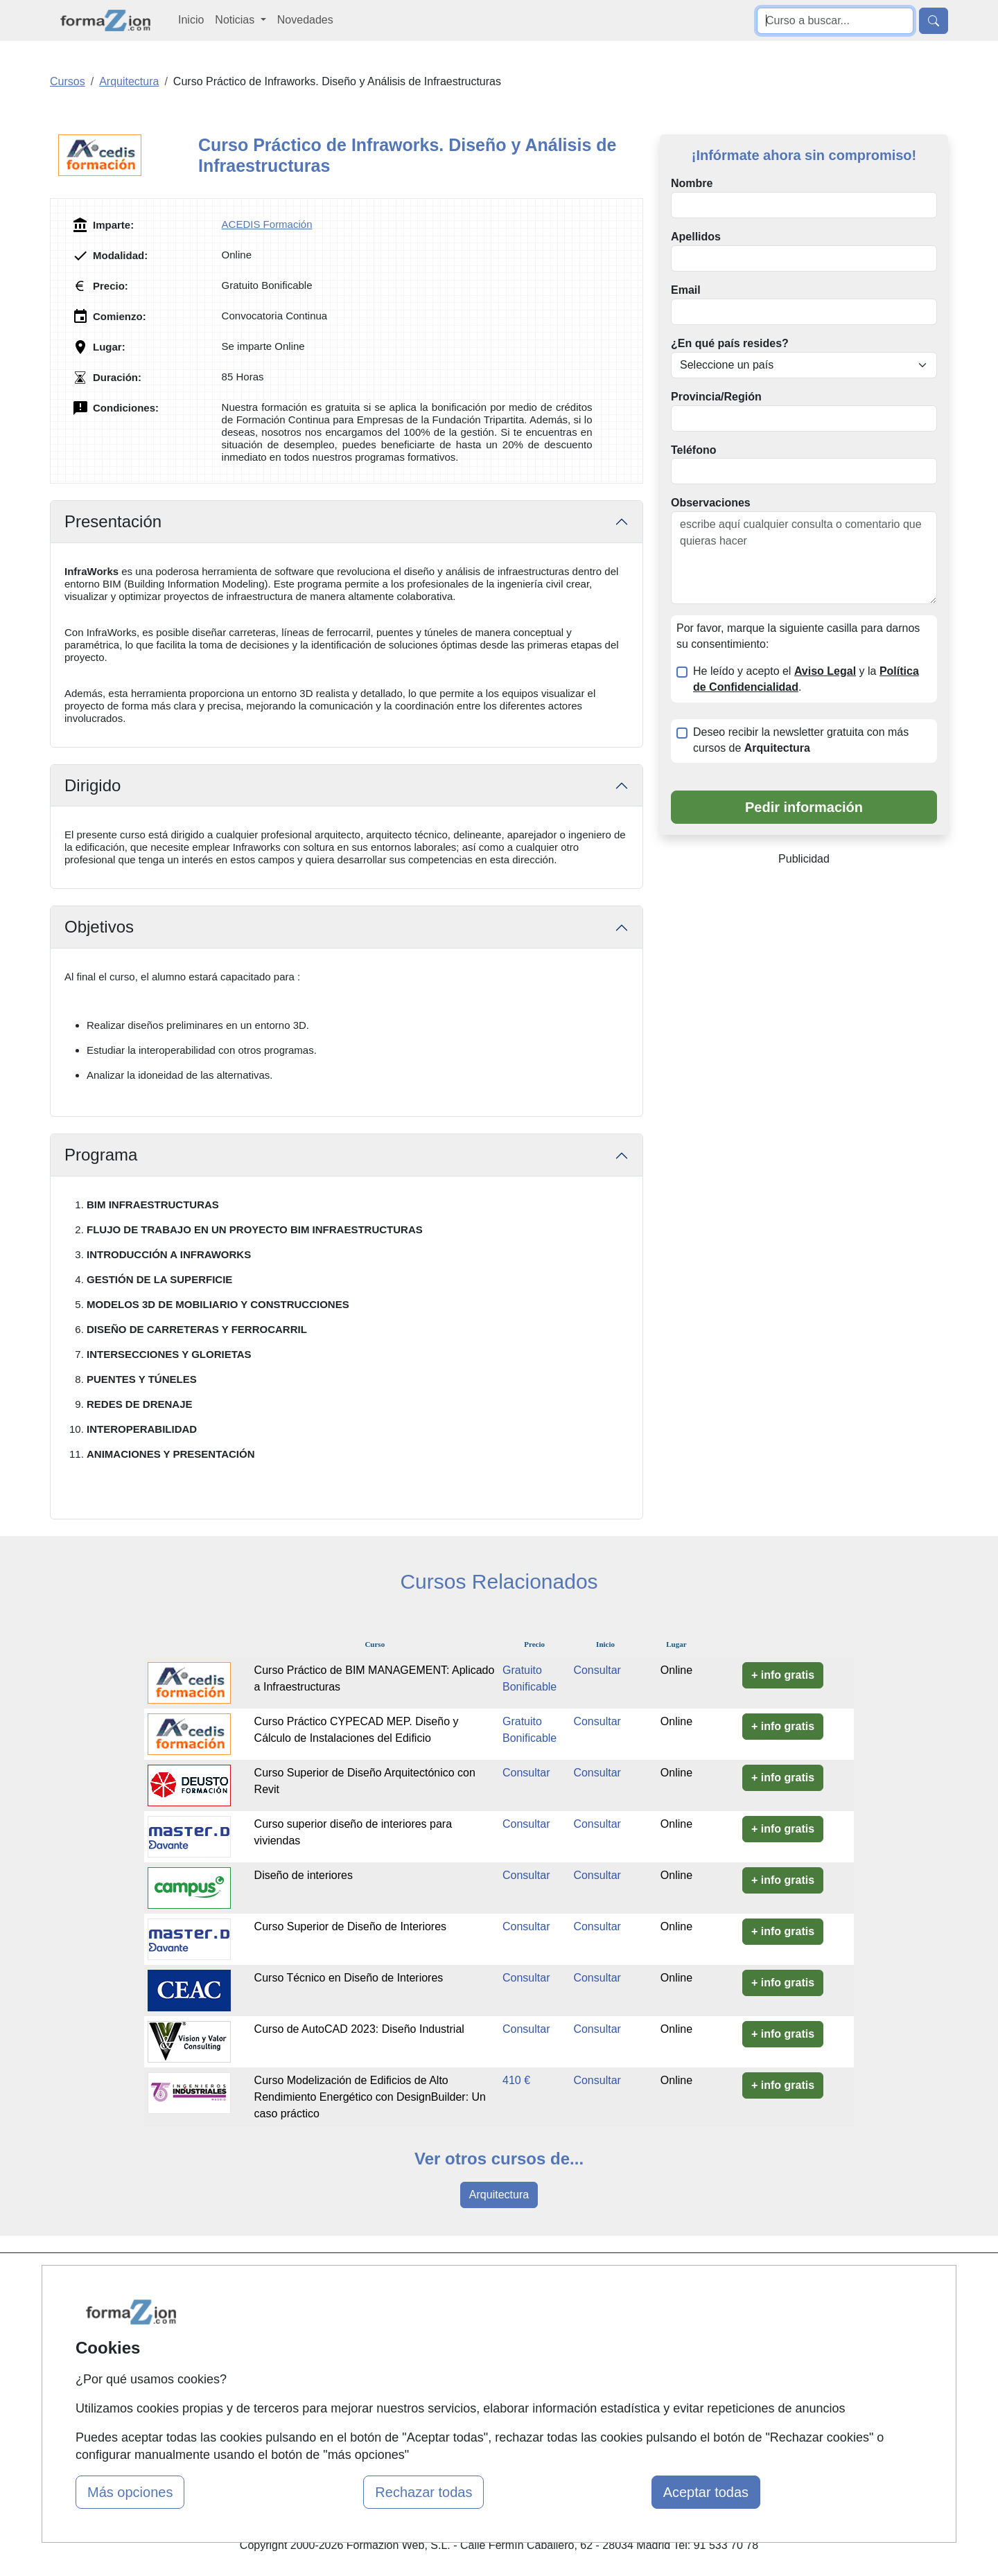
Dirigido (92, 785)
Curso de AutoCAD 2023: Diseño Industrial (359, 2029)
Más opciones (130, 2492)
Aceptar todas (705, 2492)
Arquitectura (499, 2194)
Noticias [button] (236, 20)
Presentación (112, 521)
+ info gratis (782, 1675)
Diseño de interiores (303, 1875)
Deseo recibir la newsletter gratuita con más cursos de (801, 740)
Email (686, 290)
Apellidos (696, 236)
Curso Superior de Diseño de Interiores (350, 1926)
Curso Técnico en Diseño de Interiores (349, 1978)
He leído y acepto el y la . (806, 679)
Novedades (305, 20)
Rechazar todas (423, 2492)
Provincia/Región (716, 397)
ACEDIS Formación (267, 224)
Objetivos (99, 926)
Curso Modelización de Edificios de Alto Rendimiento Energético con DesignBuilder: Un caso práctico (370, 2096)
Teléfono (693, 450)
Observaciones (711, 503)
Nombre (691, 183)
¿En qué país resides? (730, 343)
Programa (100, 1154)
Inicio (191, 20)
